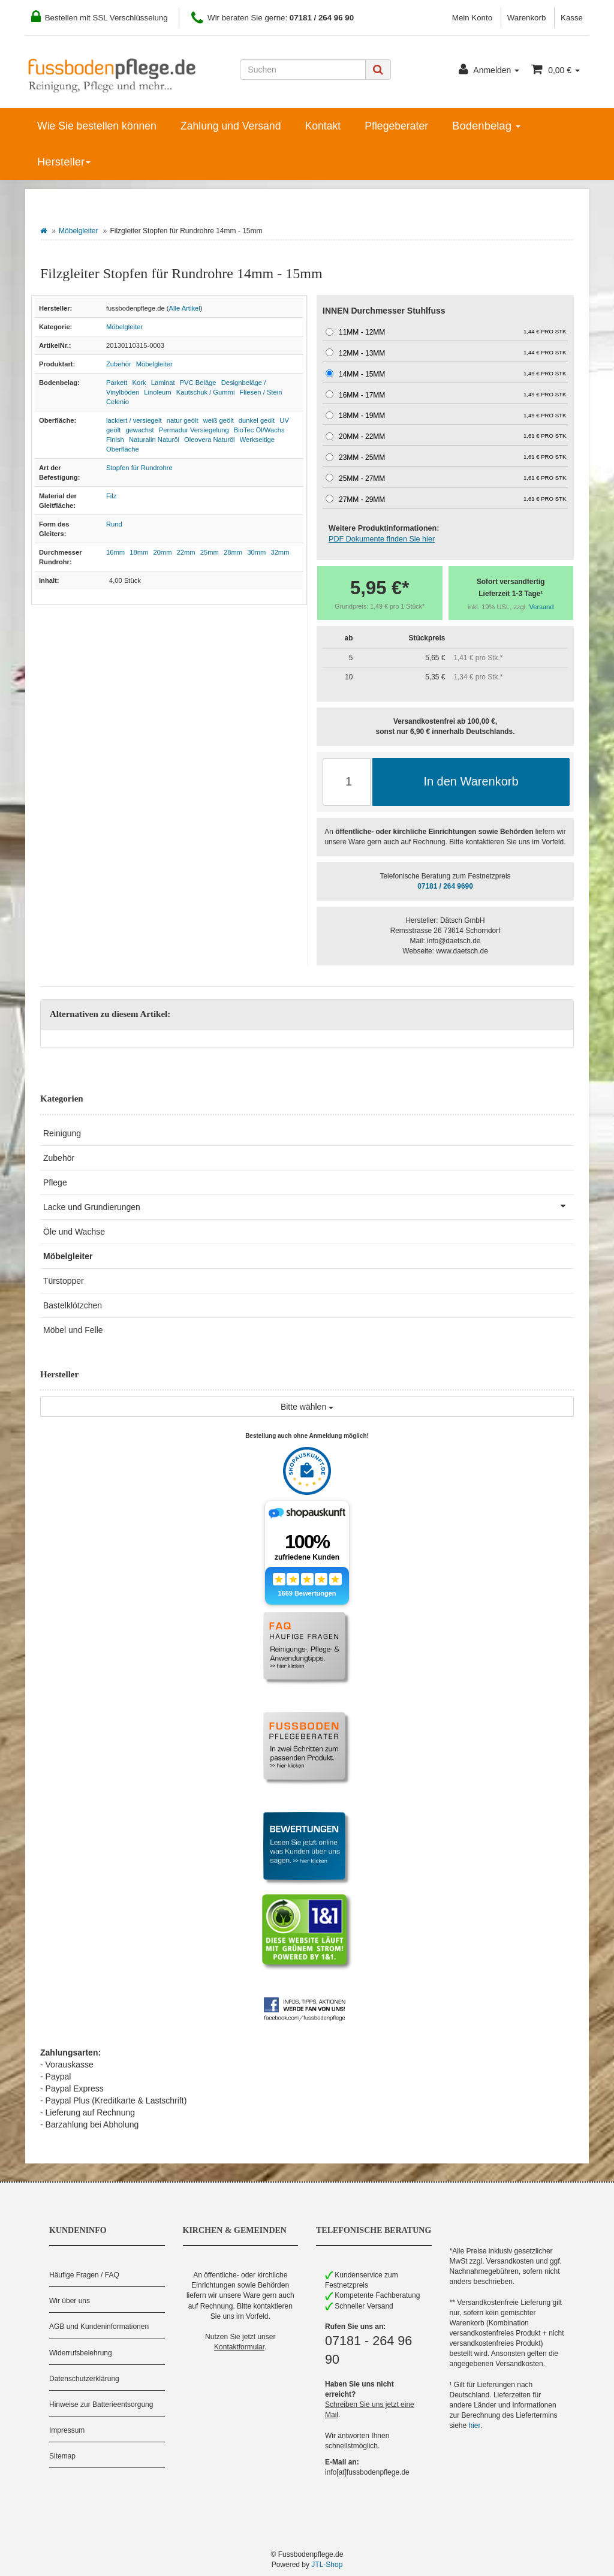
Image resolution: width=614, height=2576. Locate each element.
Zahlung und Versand (230, 126)
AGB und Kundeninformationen (99, 2326)
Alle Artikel (184, 308)
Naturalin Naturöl (154, 439)
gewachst (139, 430)
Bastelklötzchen (72, 1305)
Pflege (55, 1182)
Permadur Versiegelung (194, 430)
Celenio (117, 401)
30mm (256, 552)
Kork (139, 382)
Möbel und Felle (73, 1330)
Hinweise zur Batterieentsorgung (101, 2404)
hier (474, 2425)
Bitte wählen (307, 1407)
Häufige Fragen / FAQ (84, 2275)
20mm (162, 552)
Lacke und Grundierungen (308, 1206)
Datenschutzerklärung (84, 2379)
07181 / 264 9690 (445, 886)
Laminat (163, 382)
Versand (541, 606)
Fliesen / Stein (261, 392)
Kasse (572, 17)
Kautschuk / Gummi (205, 392)
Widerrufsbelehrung (80, 2353)
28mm (233, 552)
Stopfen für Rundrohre (139, 467)
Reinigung (62, 1133)
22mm (186, 552)
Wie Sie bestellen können (96, 126)
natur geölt (182, 420)
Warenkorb (526, 17)
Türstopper (63, 1281)
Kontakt (323, 126)
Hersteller (64, 161)
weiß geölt (218, 420)
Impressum (67, 2430)
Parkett (116, 382)
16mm (115, 552)
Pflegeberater (396, 126)
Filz (111, 495)
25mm (209, 552)
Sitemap (62, 2456)
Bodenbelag (486, 125)
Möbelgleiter (78, 231)
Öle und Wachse (74, 1231)
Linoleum (157, 392)
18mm (139, 552)
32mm (279, 552)
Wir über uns (69, 2301)
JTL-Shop (326, 2564)
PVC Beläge (198, 382)
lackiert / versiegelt (134, 420)
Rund (114, 524)
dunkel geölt (257, 420)
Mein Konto (472, 17)
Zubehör (118, 364)
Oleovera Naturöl (209, 439)
